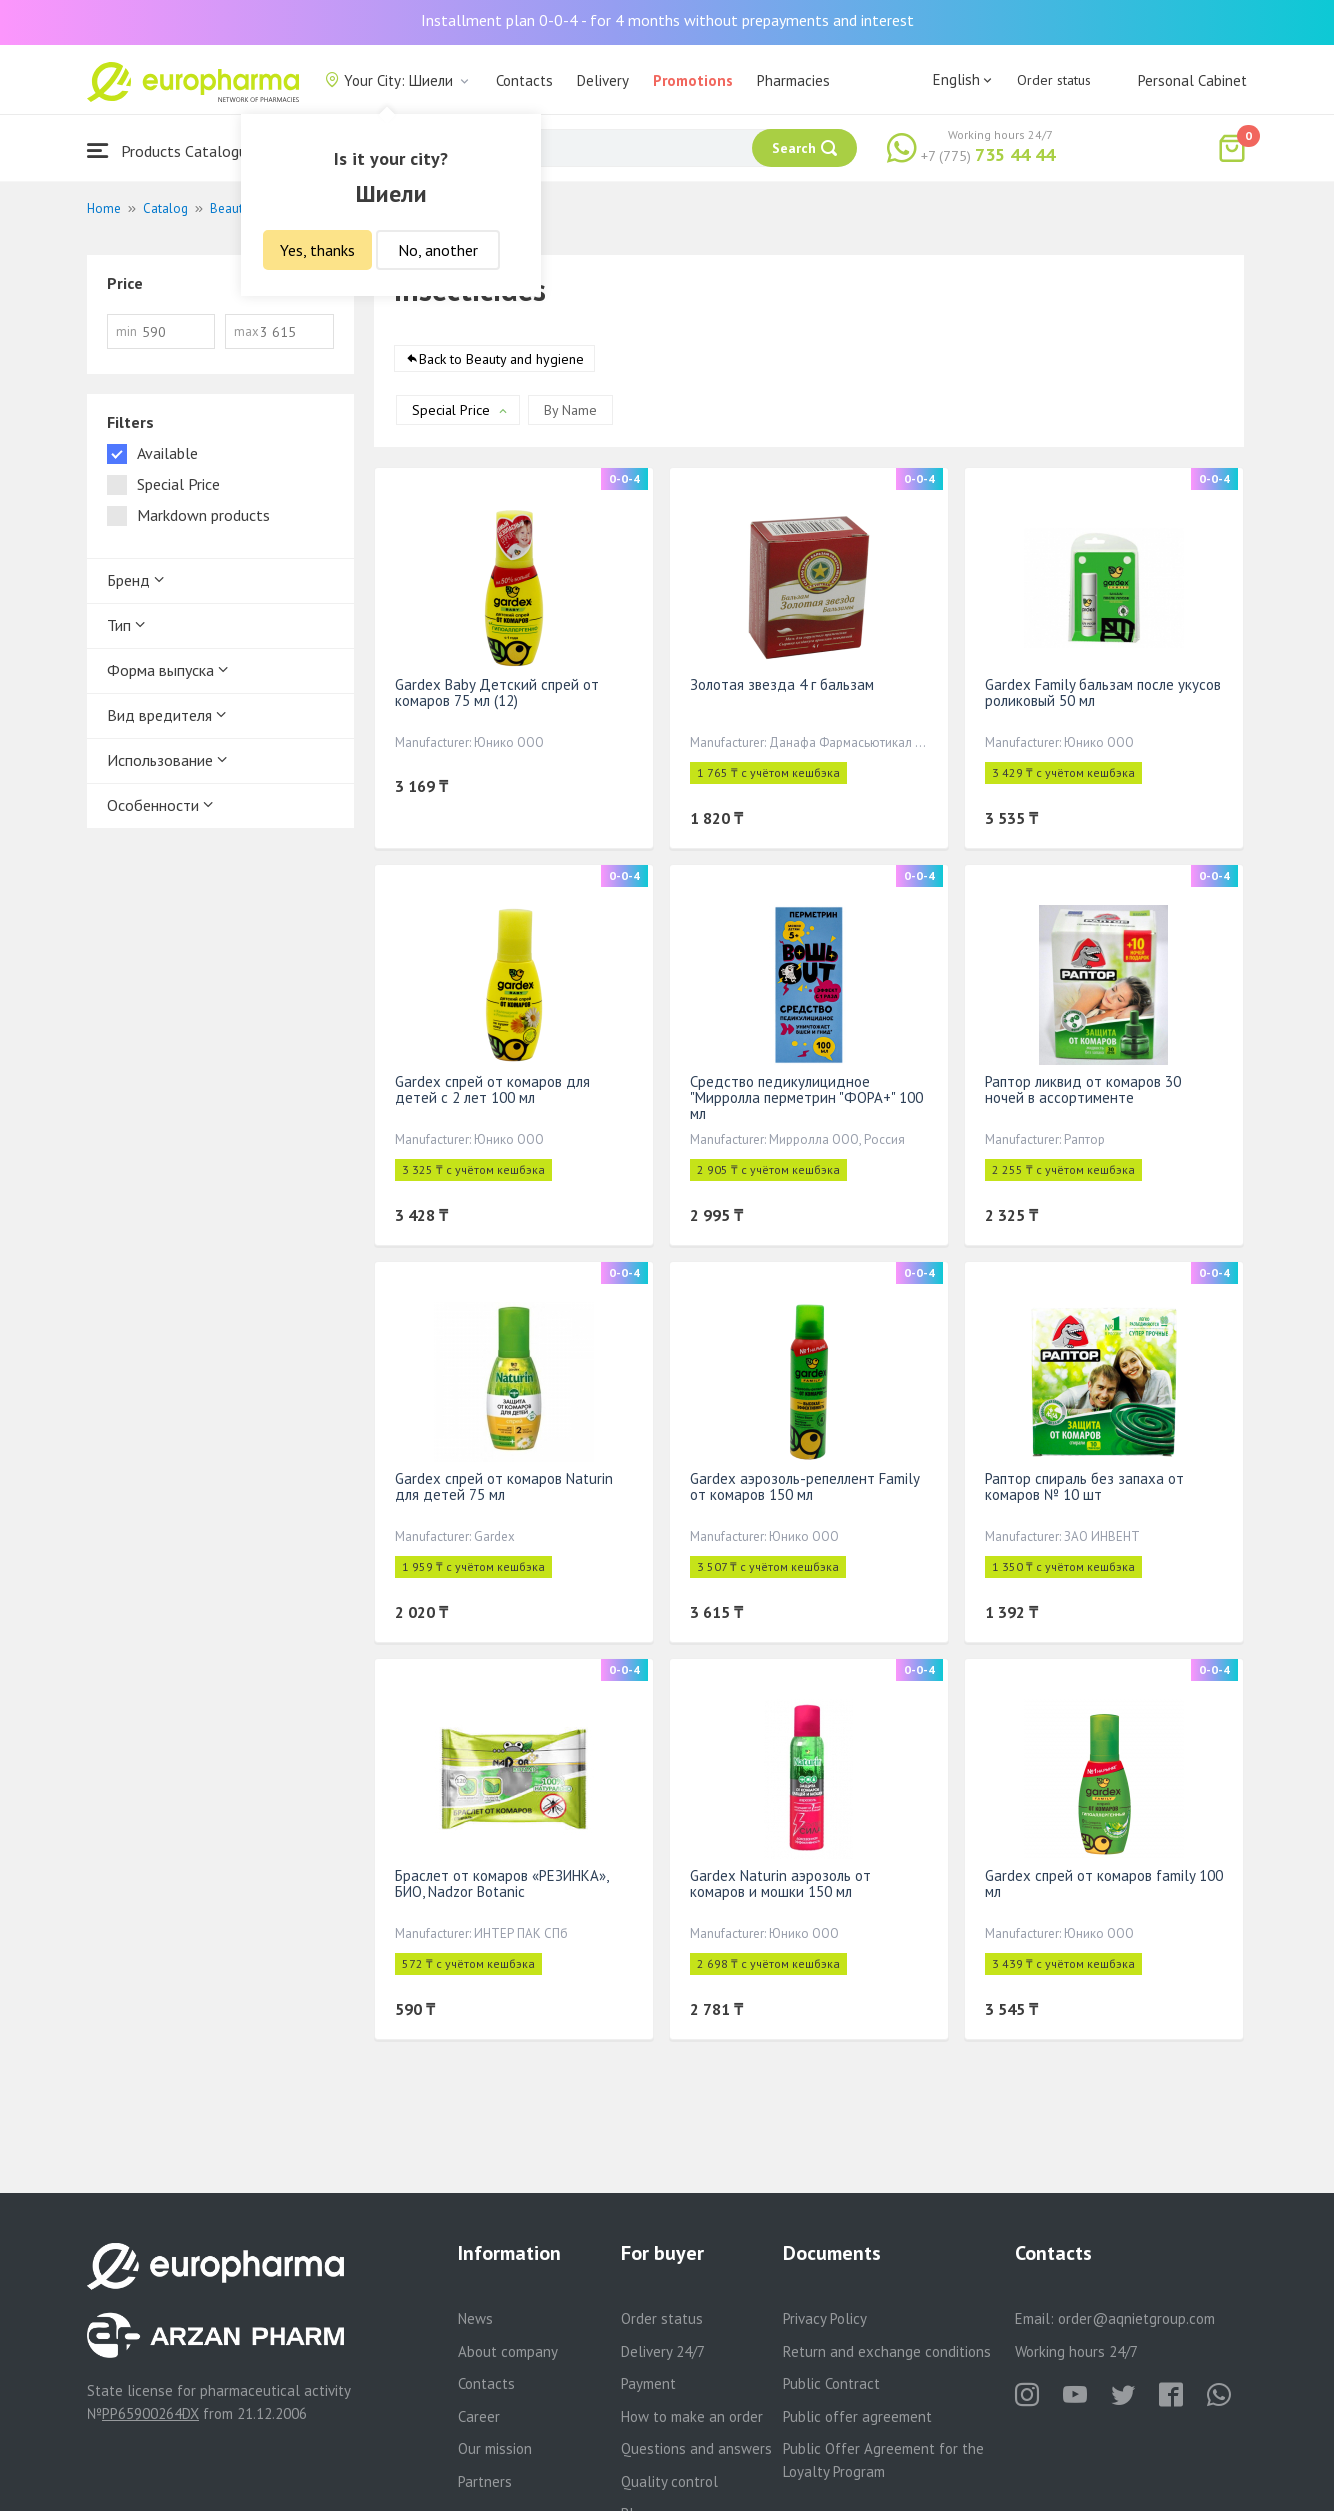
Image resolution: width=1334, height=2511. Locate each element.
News (475, 2318)
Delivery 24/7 (663, 2351)
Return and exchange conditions (887, 2351)
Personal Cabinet (1192, 80)
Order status (1054, 80)
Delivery (603, 80)
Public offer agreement (857, 2416)
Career (479, 2416)
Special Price (451, 410)
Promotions (693, 80)
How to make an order (692, 2416)
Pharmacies (793, 80)
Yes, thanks (317, 250)
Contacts (524, 80)
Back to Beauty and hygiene (501, 359)
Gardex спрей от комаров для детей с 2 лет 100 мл (492, 1089)
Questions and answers (696, 2448)
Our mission (495, 2448)
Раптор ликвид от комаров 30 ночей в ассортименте (1083, 1089)
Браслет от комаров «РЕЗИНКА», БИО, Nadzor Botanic (501, 1883)
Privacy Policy (825, 2318)
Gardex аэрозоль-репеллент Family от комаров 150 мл (804, 1486)
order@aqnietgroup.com (1136, 2318)
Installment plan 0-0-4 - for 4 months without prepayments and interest (667, 20)
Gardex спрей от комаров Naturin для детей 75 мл (504, 1486)
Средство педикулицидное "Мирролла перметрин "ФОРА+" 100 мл (806, 1097)
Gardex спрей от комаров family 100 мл (1104, 1883)
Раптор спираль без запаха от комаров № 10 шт (1084, 1486)
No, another (438, 250)
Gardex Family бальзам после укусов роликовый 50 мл (1103, 692)
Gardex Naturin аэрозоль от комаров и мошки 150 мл (780, 1883)
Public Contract (831, 2383)
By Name (570, 410)
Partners (485, 2481)
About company (508, 2351)
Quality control (669, 2481)
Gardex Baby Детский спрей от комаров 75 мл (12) (497, 692)
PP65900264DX (150, 2413)
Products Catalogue (171, 150)
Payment (648, 2383)
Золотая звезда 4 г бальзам (782, 684)
